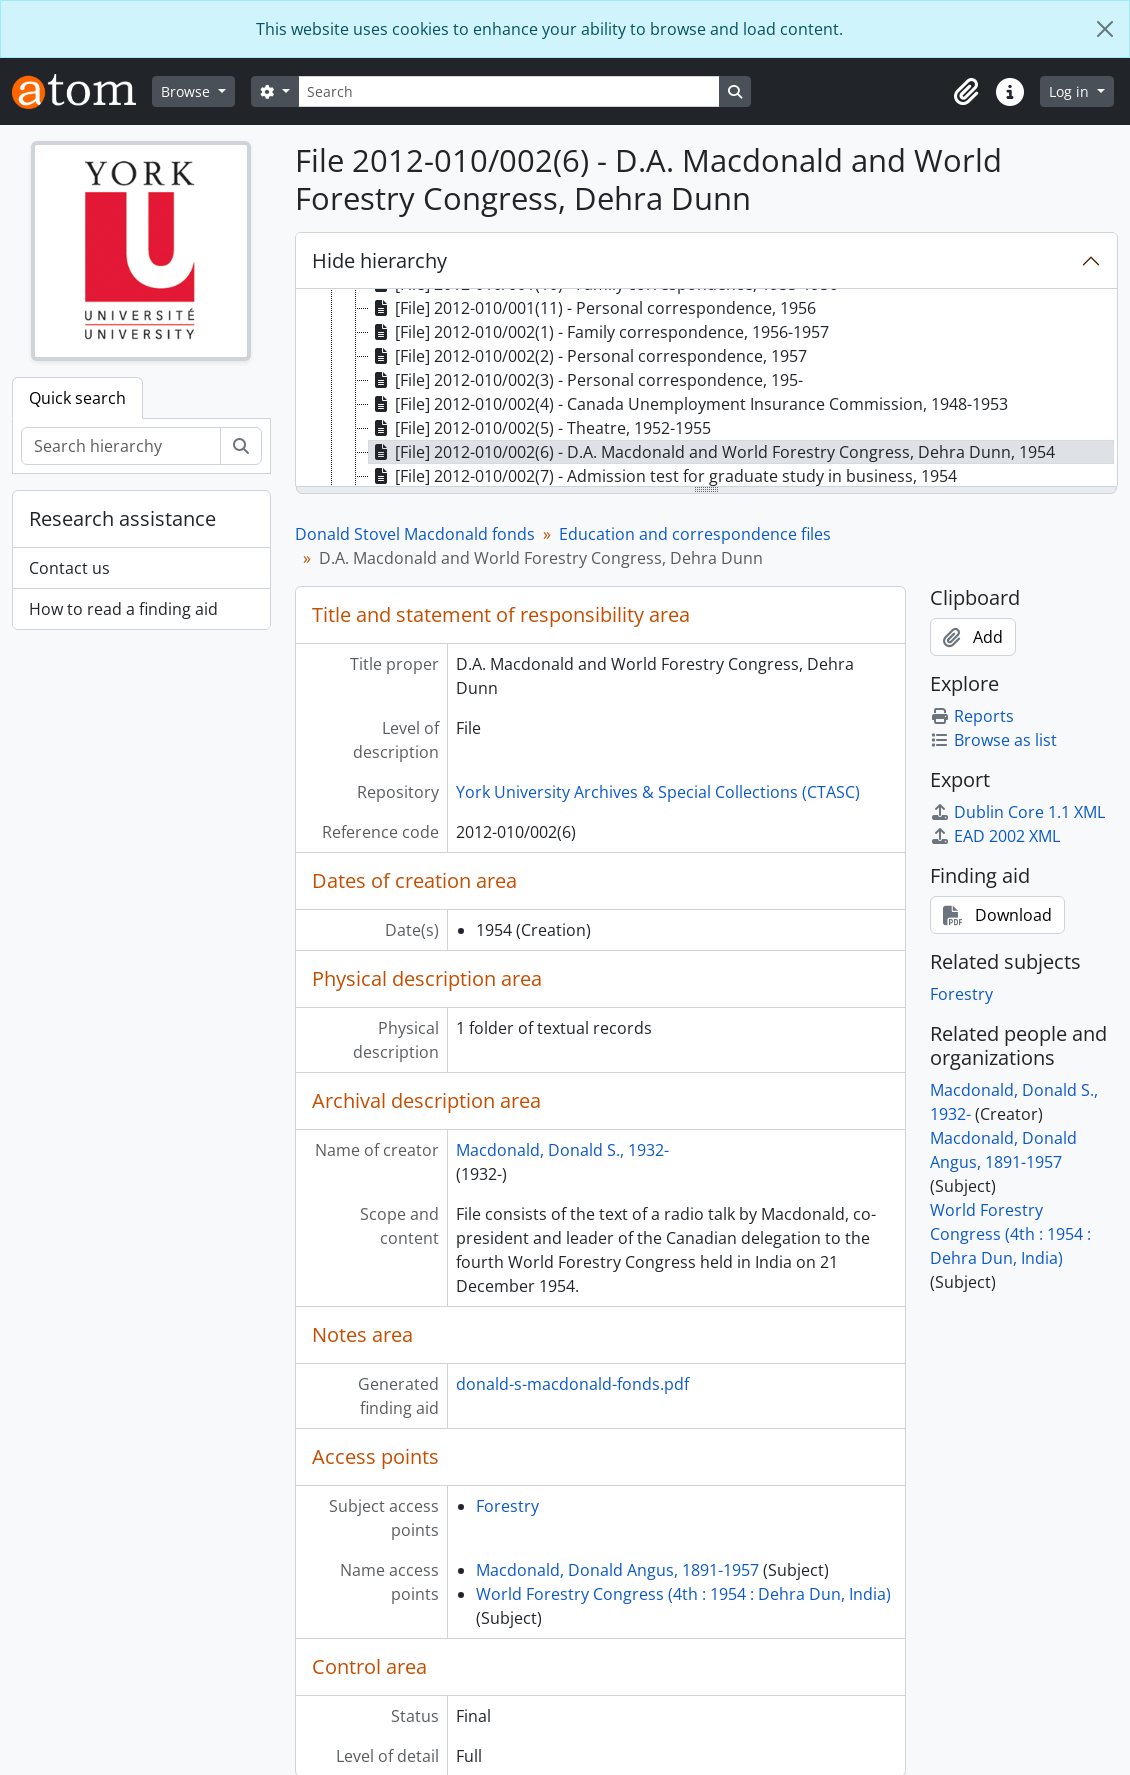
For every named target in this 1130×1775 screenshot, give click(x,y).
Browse (187, 91)
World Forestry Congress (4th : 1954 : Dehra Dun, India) (683, 1594)
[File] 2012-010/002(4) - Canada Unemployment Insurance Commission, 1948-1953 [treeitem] (688, 404)
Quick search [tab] (77, 398)
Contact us (69, 568)
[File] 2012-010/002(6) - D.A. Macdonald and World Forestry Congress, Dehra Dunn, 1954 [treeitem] (712, 452)
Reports (972, 716)
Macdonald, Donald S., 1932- (562, 1150)
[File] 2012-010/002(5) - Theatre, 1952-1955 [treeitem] (540, 428)
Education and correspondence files (695, 534)
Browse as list (993, 740)
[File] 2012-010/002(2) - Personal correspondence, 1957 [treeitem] (588, 356)
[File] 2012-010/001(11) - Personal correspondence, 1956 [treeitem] (592, 308)
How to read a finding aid (123, 609)
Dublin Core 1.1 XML (1017, 812)
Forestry (507, 1506)
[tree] (707, 389)
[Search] (509, 91)
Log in (1071, 91)
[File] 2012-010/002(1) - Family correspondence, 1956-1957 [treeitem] (599, 332)
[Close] (1105, 29)
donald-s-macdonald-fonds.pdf (572, 1384)
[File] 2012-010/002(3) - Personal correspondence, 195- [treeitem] (586, 380)
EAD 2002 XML (995, 836)
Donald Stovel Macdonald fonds (415, 534)
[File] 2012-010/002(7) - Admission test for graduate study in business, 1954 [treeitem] (663, 476)
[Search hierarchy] (121, 446)
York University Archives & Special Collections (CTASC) (658, 792)
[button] (966, 92)
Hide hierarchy (379, 260)
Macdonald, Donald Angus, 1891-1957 (617, 1570)
